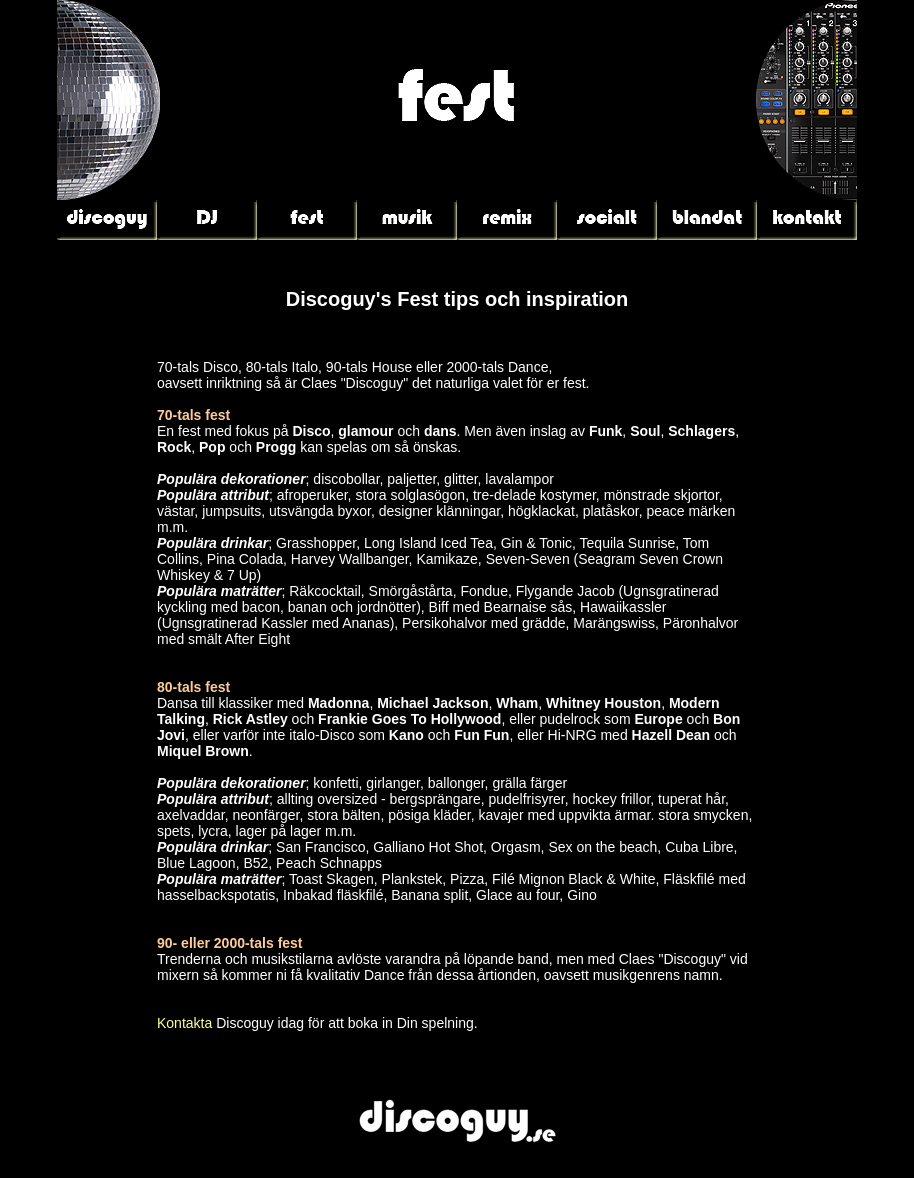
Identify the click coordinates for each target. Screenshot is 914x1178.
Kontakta (184, 1023)
